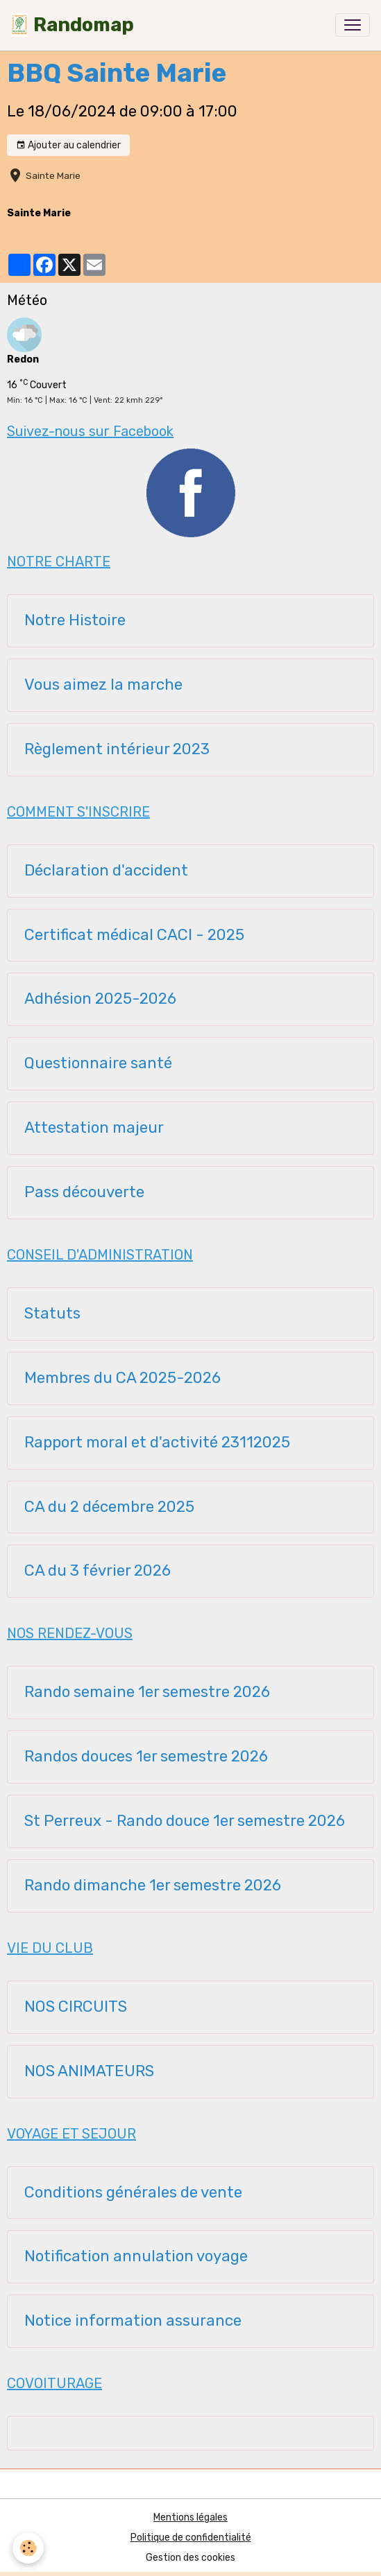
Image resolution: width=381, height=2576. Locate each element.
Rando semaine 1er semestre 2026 (147, 1692)
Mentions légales (190, 2517)
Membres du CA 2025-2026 (122, 1378)
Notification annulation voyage (136, 2256)
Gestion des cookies (190, 2558)
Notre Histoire (75, 620)
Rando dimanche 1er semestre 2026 (152, 1886)
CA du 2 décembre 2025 (109, 1507)
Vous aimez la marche (103, 685)
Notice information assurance (133, 2321)
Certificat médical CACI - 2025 (134, 935)
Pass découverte (84, 1192)
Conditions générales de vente (133, 2193)
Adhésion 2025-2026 (100, 999)
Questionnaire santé (98, 1063)
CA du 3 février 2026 (97, 1571)
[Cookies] (28, 2548)
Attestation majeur (94, 1128)
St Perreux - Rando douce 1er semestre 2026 (184, 1821)
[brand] (72, 25)
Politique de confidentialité (190, 2537)
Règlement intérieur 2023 (117, 749)
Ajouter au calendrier (68, 145)
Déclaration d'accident (106, 871)
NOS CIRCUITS (75, 2007)
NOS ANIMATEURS (89, 2071)
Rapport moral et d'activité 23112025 (157, 1443)
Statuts (52, 1314)
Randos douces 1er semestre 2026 (146, 1757)
